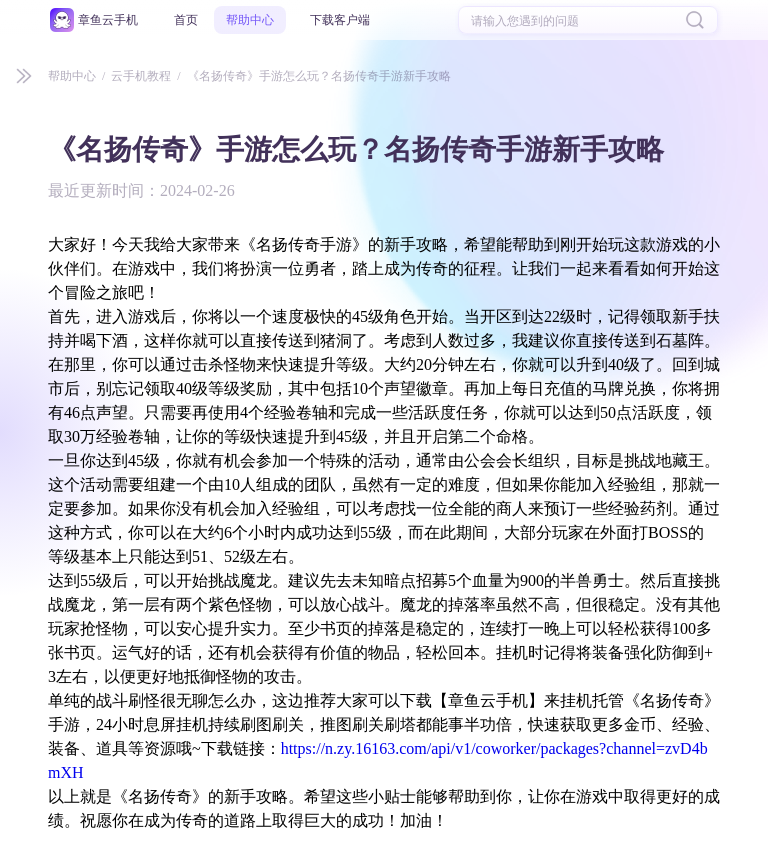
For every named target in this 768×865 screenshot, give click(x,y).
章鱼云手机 (108, 20)
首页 (186, 20)
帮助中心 (250, 20)
